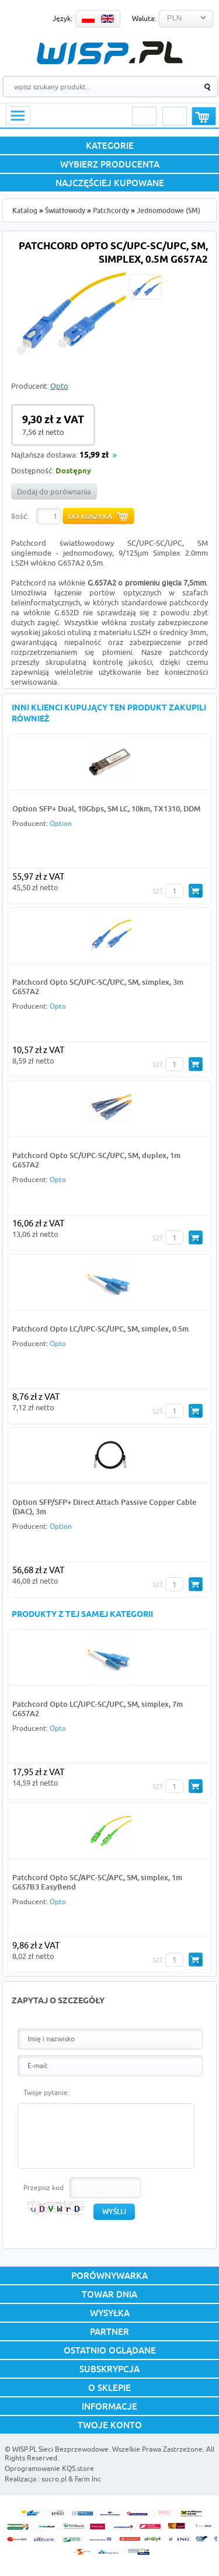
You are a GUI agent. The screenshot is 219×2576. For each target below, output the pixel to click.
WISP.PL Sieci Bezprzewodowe (60, 2449)
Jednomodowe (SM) (168, 210)
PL (88, 18)
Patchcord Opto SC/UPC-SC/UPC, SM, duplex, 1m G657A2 (96, 1160)
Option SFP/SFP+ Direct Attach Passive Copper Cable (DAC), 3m (104, 1506)
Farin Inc (88, 2478)
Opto (59, 386)
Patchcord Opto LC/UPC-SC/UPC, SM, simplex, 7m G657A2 (97, 1708)
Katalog (24, 210)
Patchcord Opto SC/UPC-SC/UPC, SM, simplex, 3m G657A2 (97, 986)
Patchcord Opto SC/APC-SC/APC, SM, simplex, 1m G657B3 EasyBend (97, 1882)
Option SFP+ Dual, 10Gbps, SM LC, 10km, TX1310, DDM (106, 808)
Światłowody (65, 210)
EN (107, 18)
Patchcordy (111, 210)
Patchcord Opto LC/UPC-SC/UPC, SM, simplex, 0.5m (100, 1328)
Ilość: (20, 516)
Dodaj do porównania (54, 491)
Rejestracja (174, 116)
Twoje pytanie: (46, 2092)
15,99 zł (94, 455)
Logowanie (144, 116)
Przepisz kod (43, 2187)
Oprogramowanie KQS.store (49, 2468)
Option (61, 823)
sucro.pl (54, 2478)
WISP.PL (109, 53)
